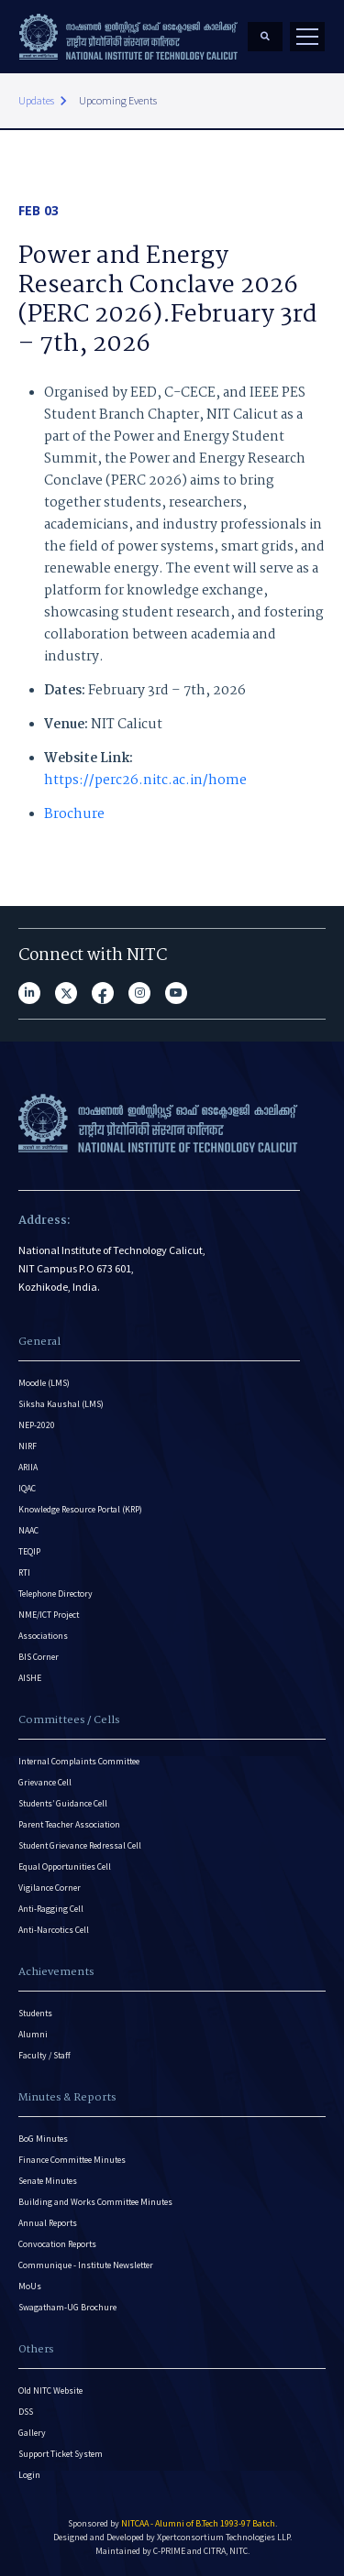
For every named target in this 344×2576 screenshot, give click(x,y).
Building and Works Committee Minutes (95, 2202)
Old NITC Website (50, 2390)
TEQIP (29, 1551)
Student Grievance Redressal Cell (79, 1845)
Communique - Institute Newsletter (85, 2265)
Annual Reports (47, 2223)
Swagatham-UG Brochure (67, 2307)
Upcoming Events (118, 100)
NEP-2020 (36, 1425)
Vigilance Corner (49, 1888)
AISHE (29, 1678)
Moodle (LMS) (44, 1383)
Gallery (32, 2433)
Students (35, 2013)
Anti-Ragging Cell (50, 1909)
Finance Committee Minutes (72, 2160)
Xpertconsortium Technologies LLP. (224, 2537)
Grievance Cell (45, 1782)
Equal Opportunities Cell (64, 1866)
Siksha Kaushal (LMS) (61, 1404)
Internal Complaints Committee (78, 1761)
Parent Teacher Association (69, 1824)
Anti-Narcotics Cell (53, 1930)
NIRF (27, 1446)
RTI (24, 1572)
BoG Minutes (43, 2139)
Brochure (74, 814)
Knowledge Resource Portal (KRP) (80, 1509)
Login (29, 2475)
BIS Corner (38, 1657)
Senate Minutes (47, 2181)
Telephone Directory (55, 1593)
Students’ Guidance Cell (62, 1803)
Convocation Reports (57, 2244)
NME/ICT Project (48, 1615)
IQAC (27, 1488)
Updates (36, 100)
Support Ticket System (60, 2454)
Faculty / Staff (44, 2055)
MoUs (29, 2286)
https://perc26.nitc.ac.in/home (145, 780)
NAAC (28, 1530)
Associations (43, 1636)
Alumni (33, 2034)
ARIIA (28, 1467)
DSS (25, 2412)
